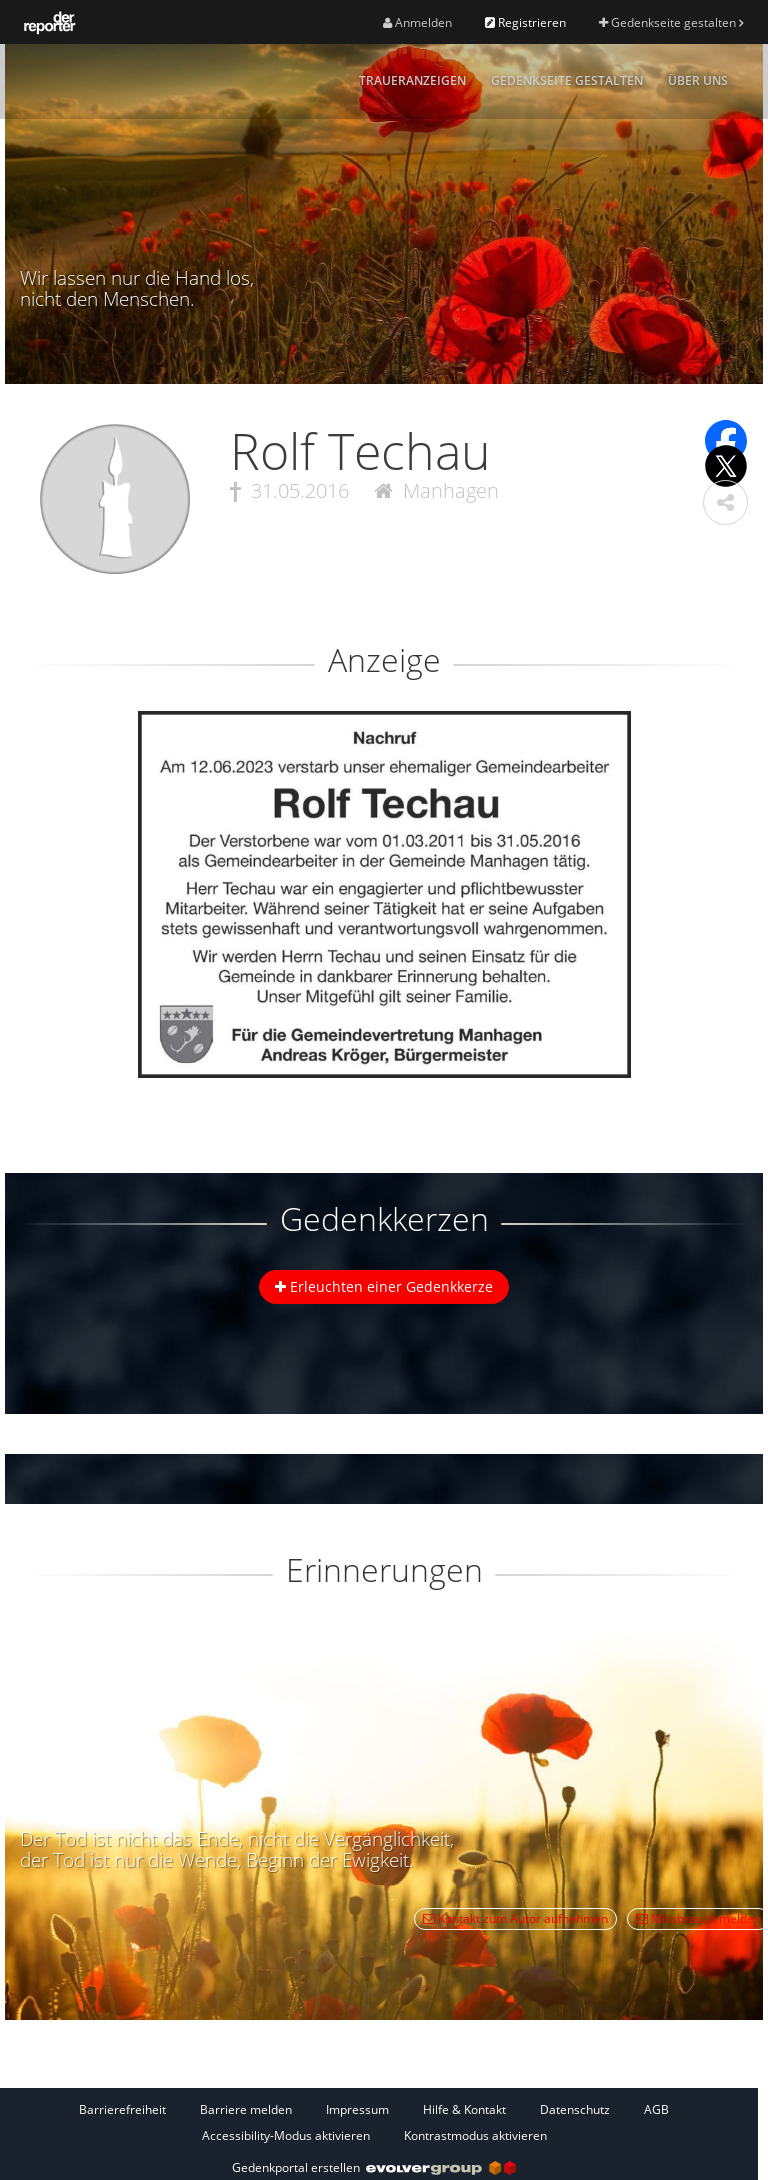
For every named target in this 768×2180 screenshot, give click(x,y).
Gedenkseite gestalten (671, 22)
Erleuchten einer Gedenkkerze (384, 1286)
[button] (725, 502)
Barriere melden (246, 2109)
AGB (656, 2109)
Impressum (357, 2109)
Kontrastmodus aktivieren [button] (475, 2135)
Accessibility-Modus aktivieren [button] (286, 2135)
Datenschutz (575, 2109)
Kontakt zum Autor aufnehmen (515, 1918)
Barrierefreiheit (122, 2109)
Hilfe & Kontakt (464, 2109)
